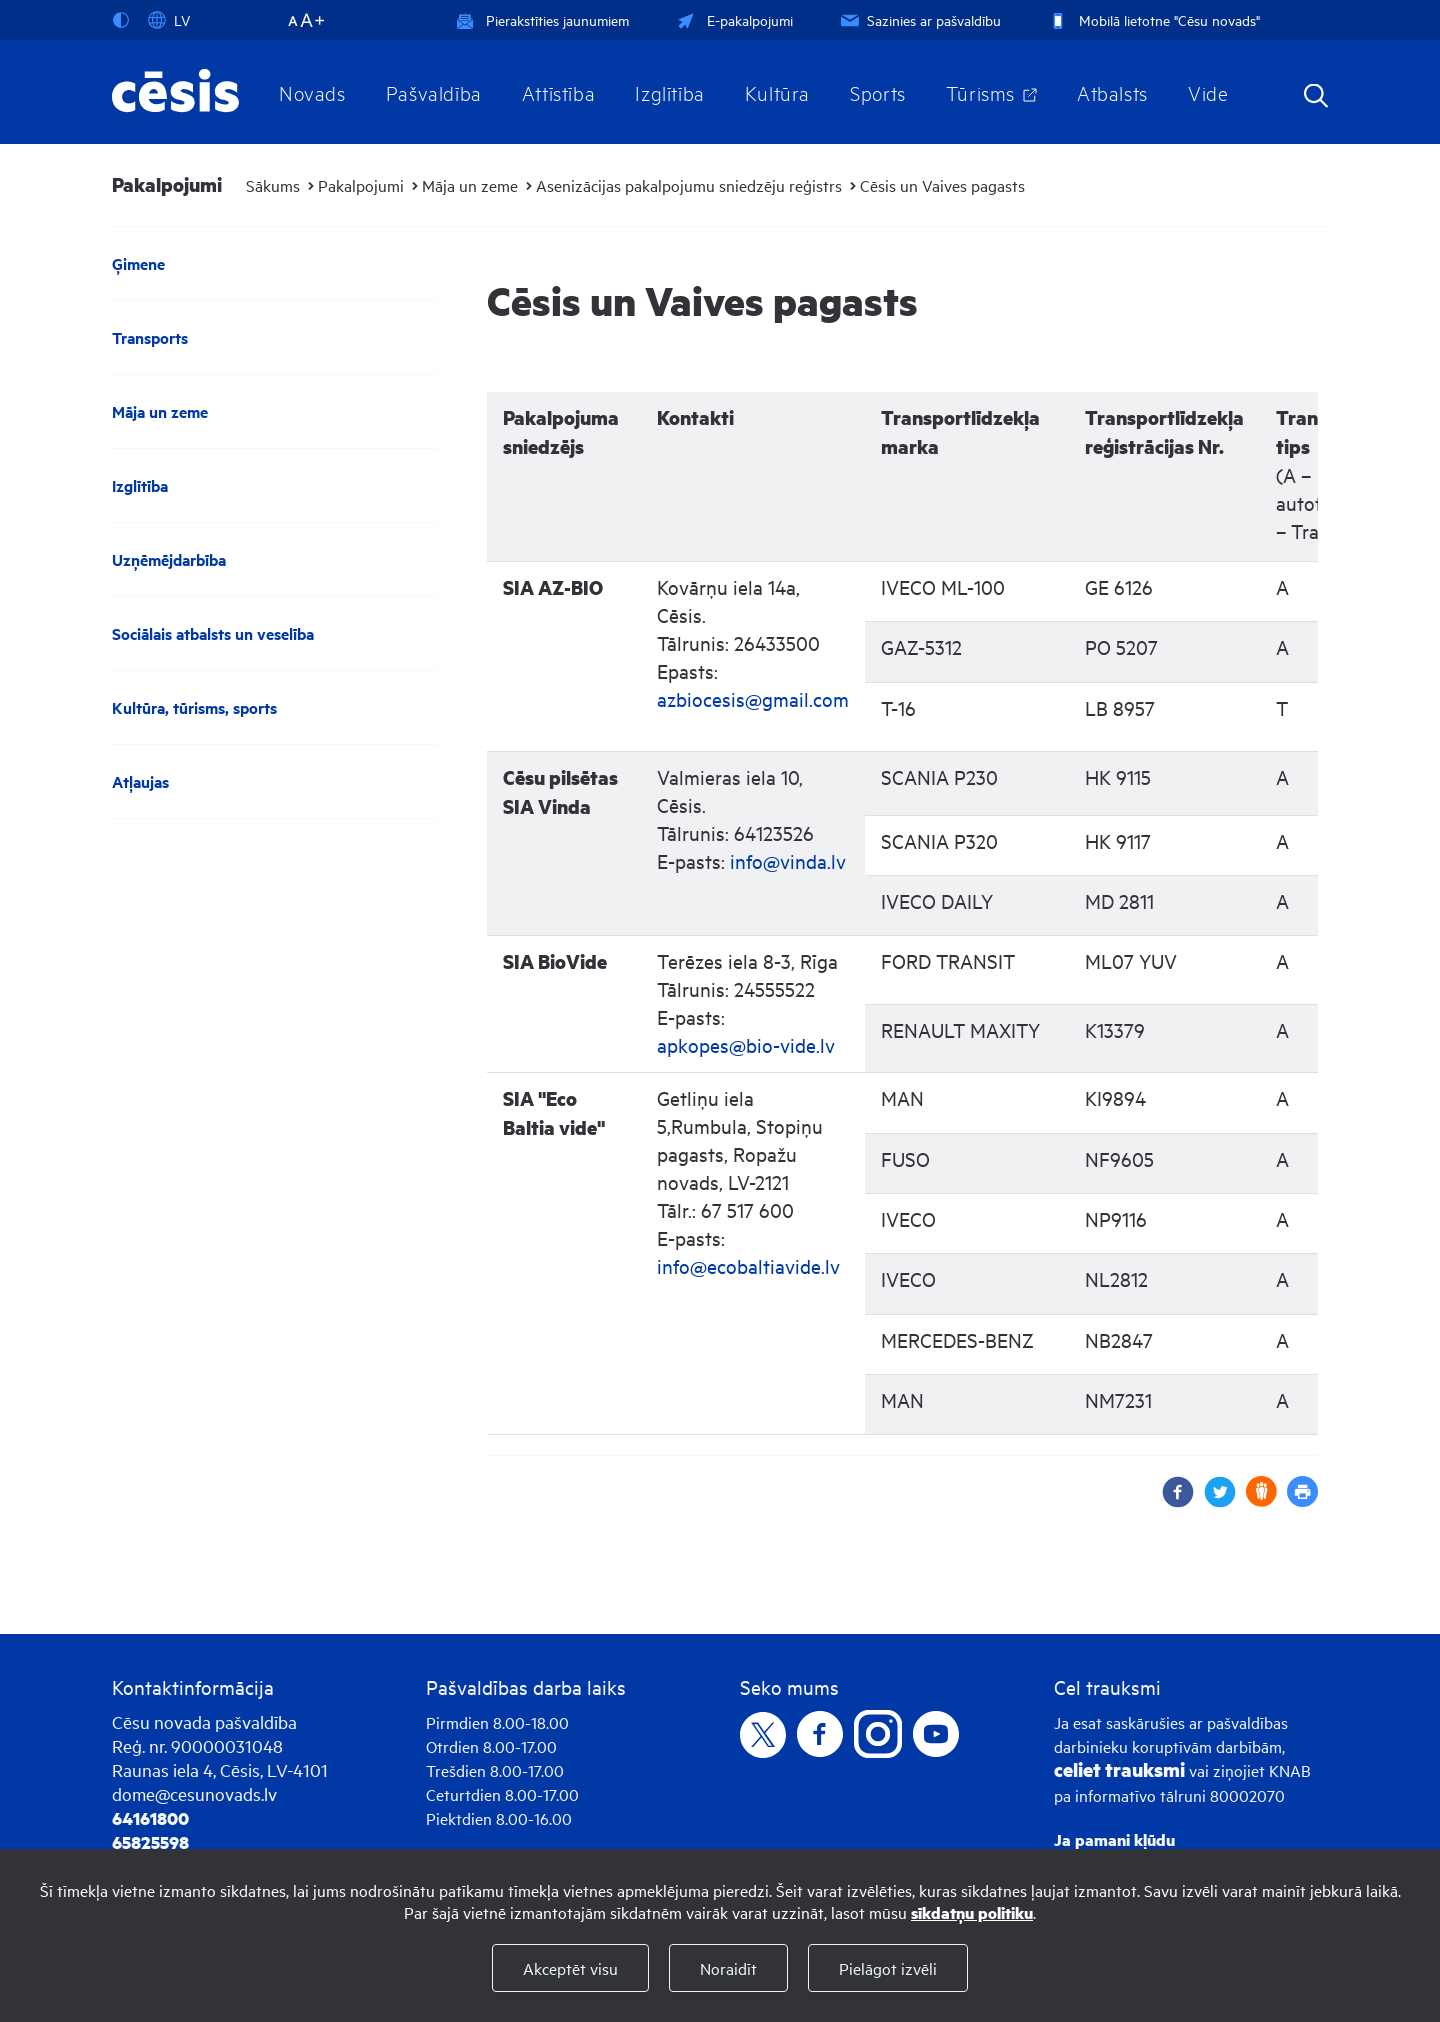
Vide (1208, 92)
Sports (878, 92)
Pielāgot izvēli (888, 1968)
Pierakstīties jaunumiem (542, 19)
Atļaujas (140, 781)
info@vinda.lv (788, 860)
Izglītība (670, 92)
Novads (312, 92)
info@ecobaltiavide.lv (748, 1265)
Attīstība (559, 92)
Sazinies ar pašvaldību (919, 19)
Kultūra (777, 92)
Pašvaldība (434, 92)
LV (169, 20)
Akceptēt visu (570, 1968)
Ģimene (138, 263)
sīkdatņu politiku (972, 1912)
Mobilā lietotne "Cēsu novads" (1152, 19)
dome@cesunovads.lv (194, 1793)
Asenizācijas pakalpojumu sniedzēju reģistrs (689, 185)
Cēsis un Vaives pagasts (942, 185)
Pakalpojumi (361, 185)
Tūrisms (980, 92)
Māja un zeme (470, 185)
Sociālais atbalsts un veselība (213, 633)
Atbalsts (1112, 92)
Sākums (273, 185)
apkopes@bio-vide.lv (746, 1044)
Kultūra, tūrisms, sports (194, 707)
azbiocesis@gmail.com (753, 698)
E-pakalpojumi (733, 19)
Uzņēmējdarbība (169, 559)
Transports (150, 337)
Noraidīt (728, 1968)
